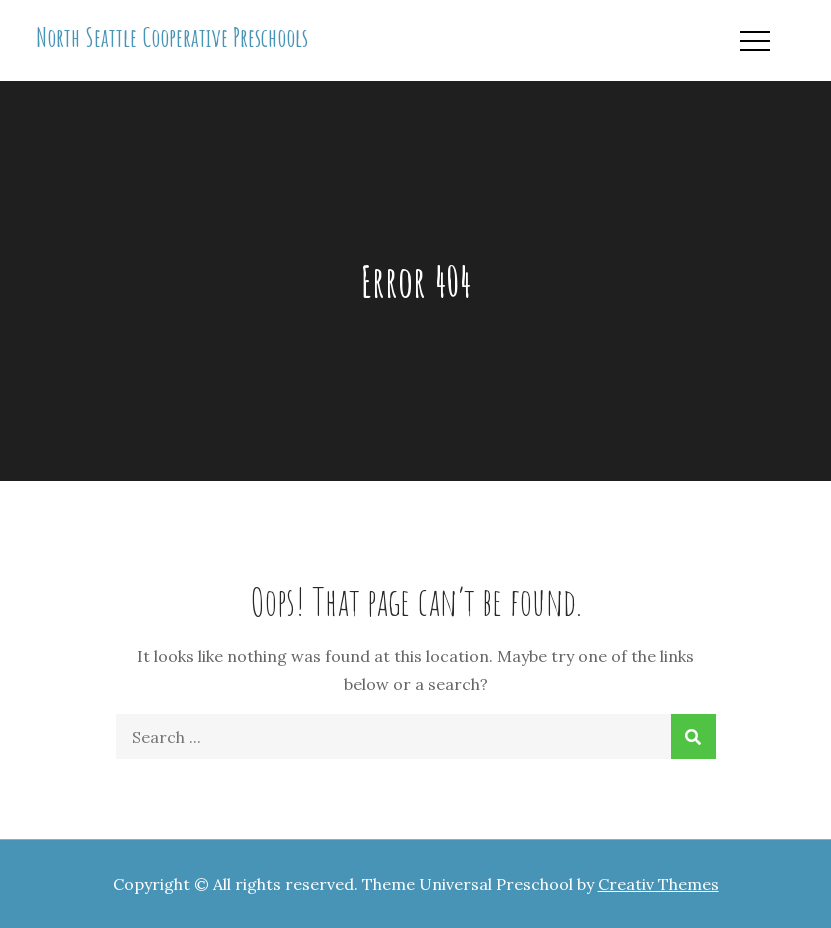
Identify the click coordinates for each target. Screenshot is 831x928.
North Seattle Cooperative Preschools (172, 37)
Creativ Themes (658, 884)
